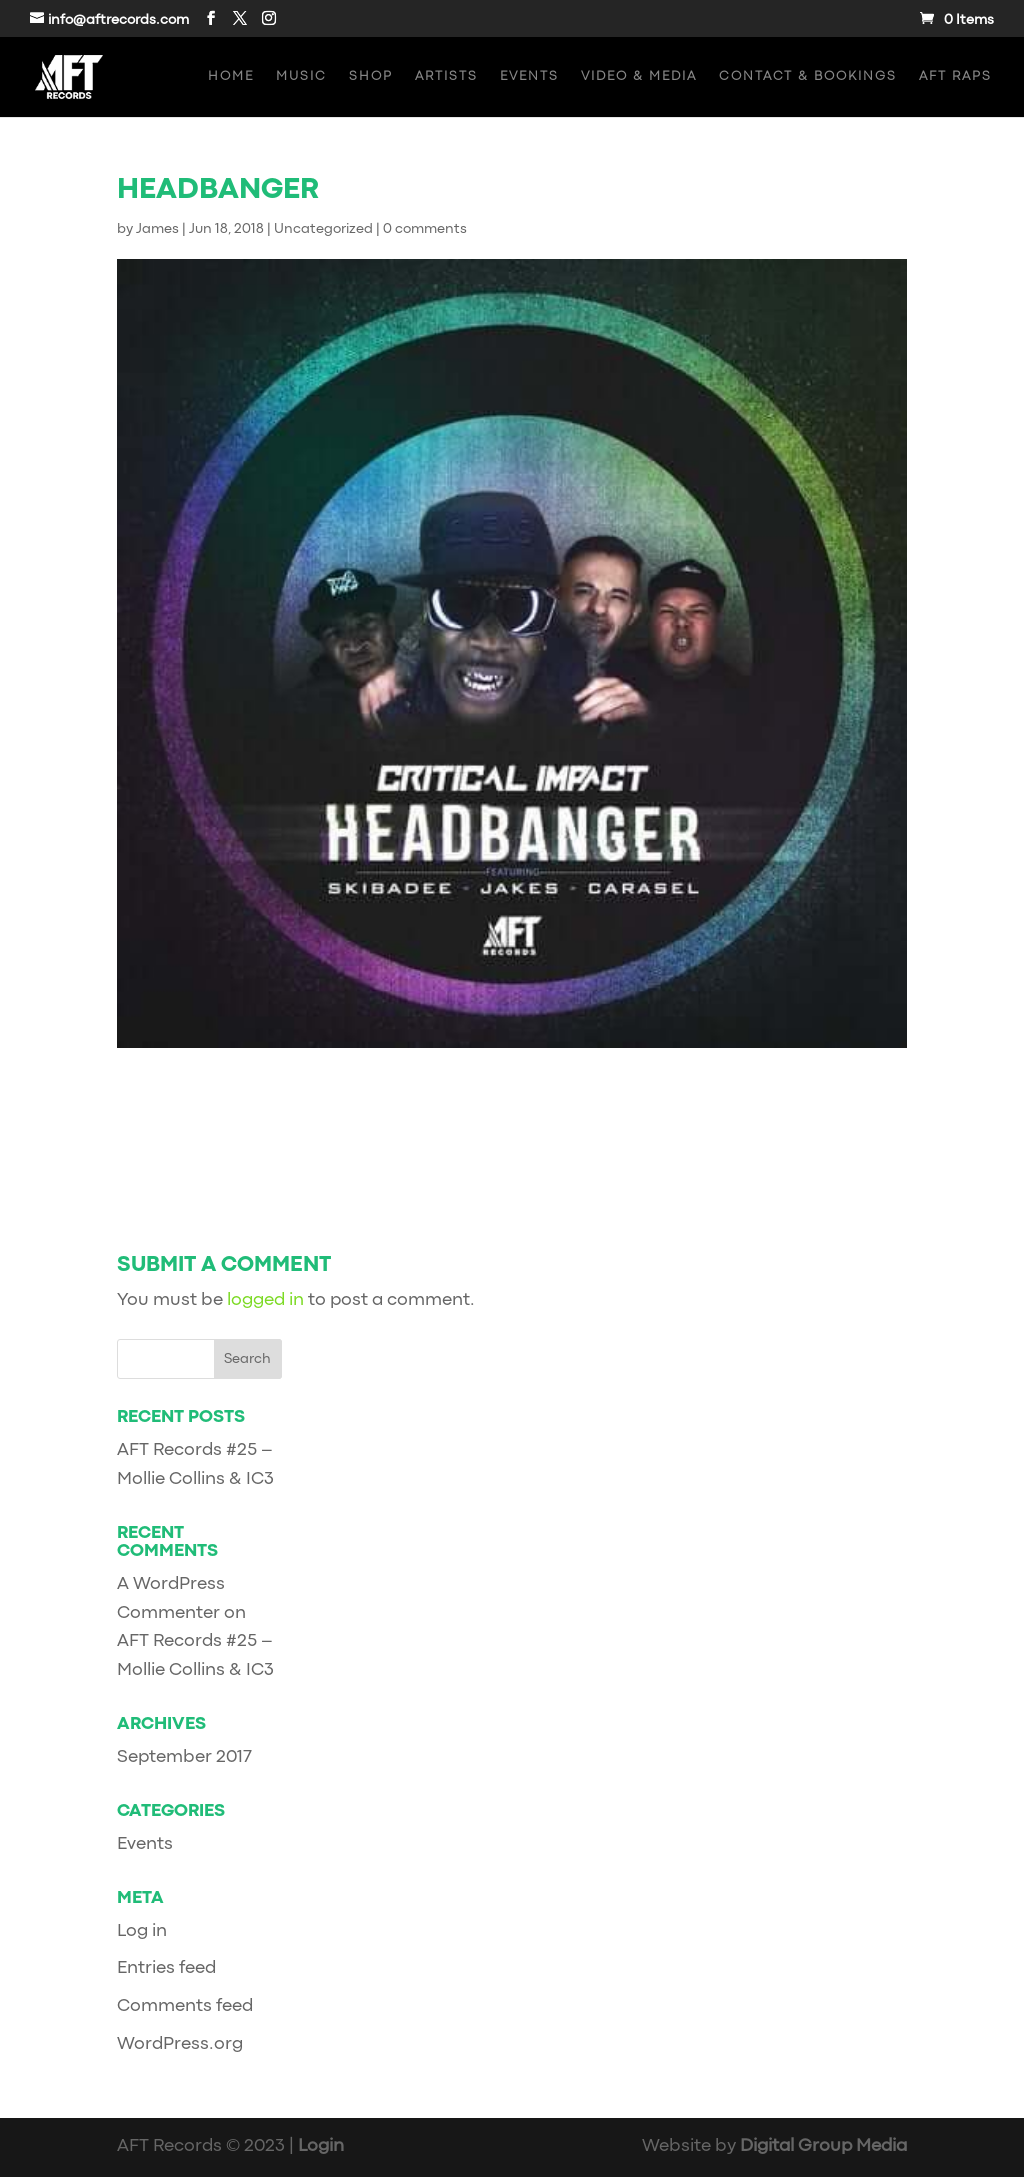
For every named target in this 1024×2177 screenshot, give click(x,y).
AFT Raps (955, 76)
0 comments (425, 229)
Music (301, 76)
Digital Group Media (823, 2146)
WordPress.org (180, 2044)
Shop (371, 76)
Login (321, 2146)
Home (231, 76)
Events (529, 76)
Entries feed (166, 1968)
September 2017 (184, 1757)
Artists (446, 76)
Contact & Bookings (808, 76)
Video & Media (639, 76)
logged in (265, 1300)
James (157, 229)
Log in (142, 1931)
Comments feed (185, 2006)
